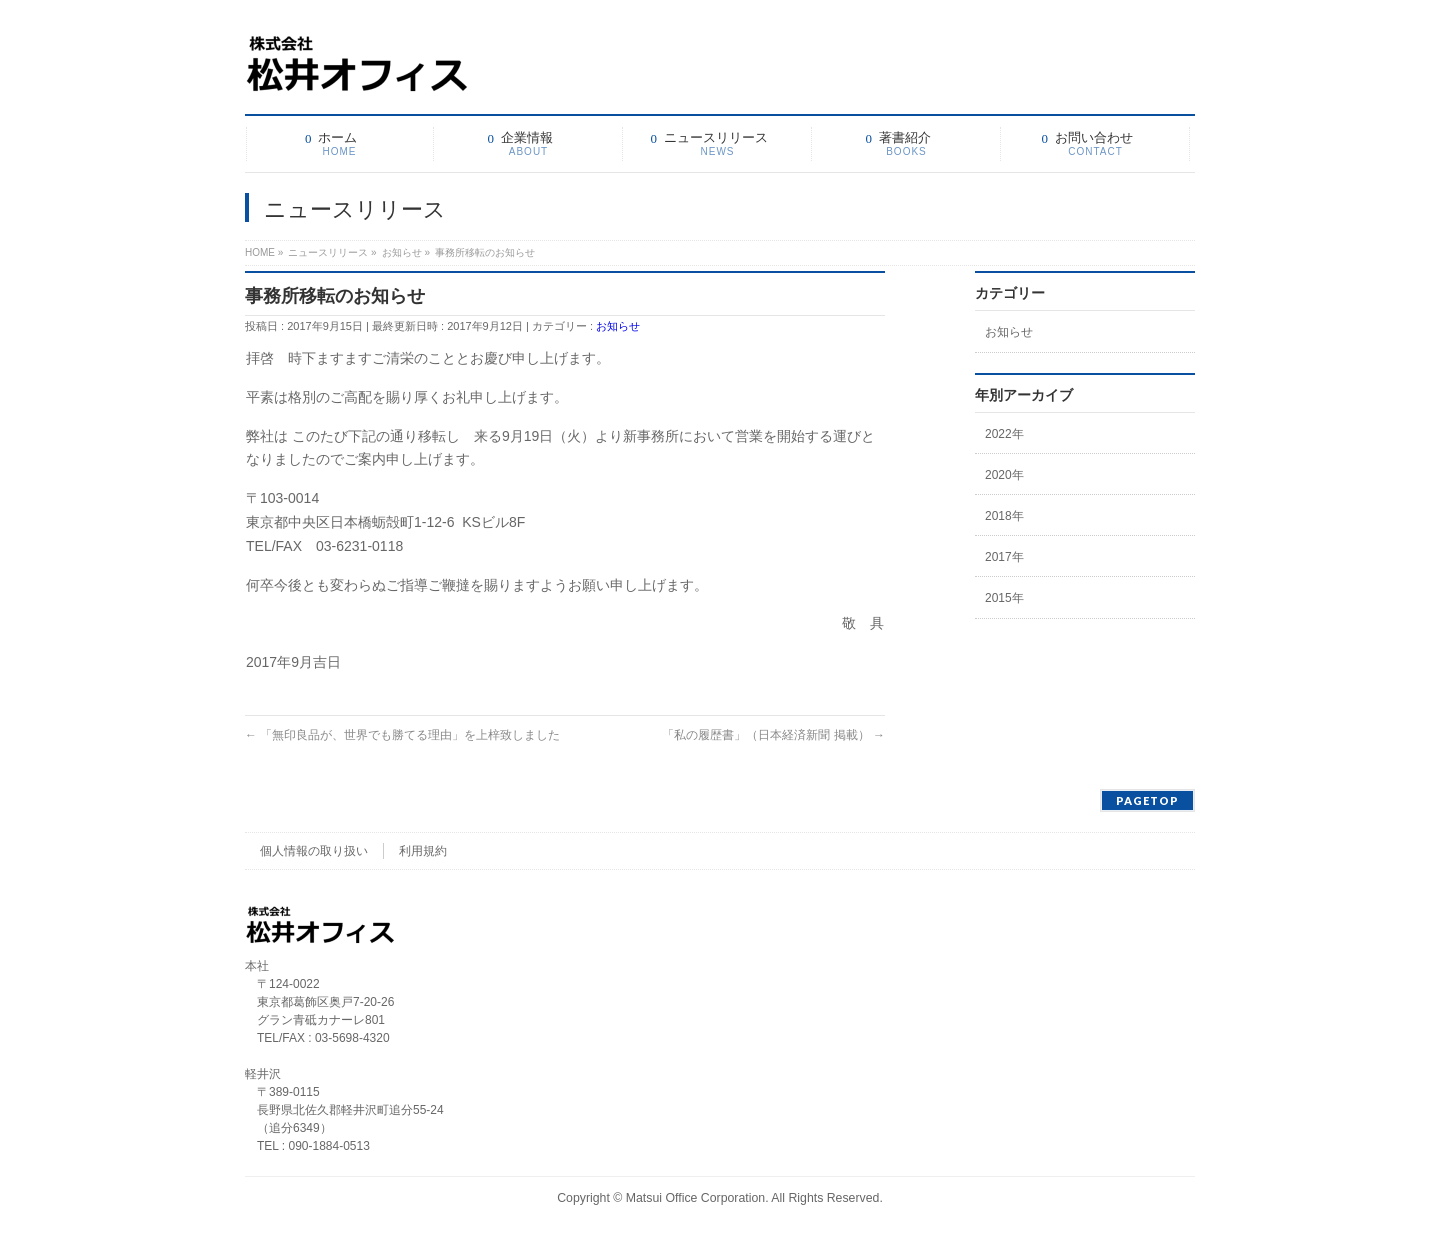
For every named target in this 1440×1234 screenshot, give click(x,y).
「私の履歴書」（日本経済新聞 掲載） (773, 735)
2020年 (1004, 475)
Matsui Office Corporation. (697, 1198)
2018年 (1004, 516)
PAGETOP (1147, 800)
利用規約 (423, 851)
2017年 (1004, 557)
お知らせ (618, 326)
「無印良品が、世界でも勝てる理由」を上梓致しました (402, 735)
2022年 (1004, 434)
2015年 (1004, 598)
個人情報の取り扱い (314, 851)
